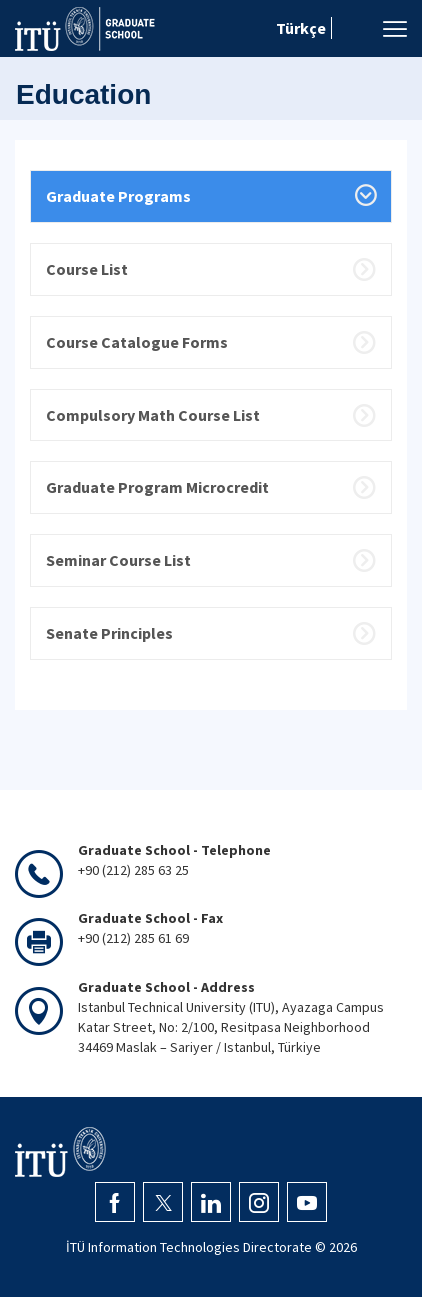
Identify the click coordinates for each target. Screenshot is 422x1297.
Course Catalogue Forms (137, 342)
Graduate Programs (118, 196)
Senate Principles (109, 633)
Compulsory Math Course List (153, 415)
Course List (87, 269)
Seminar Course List (118, 560)
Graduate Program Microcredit (157, 487)
